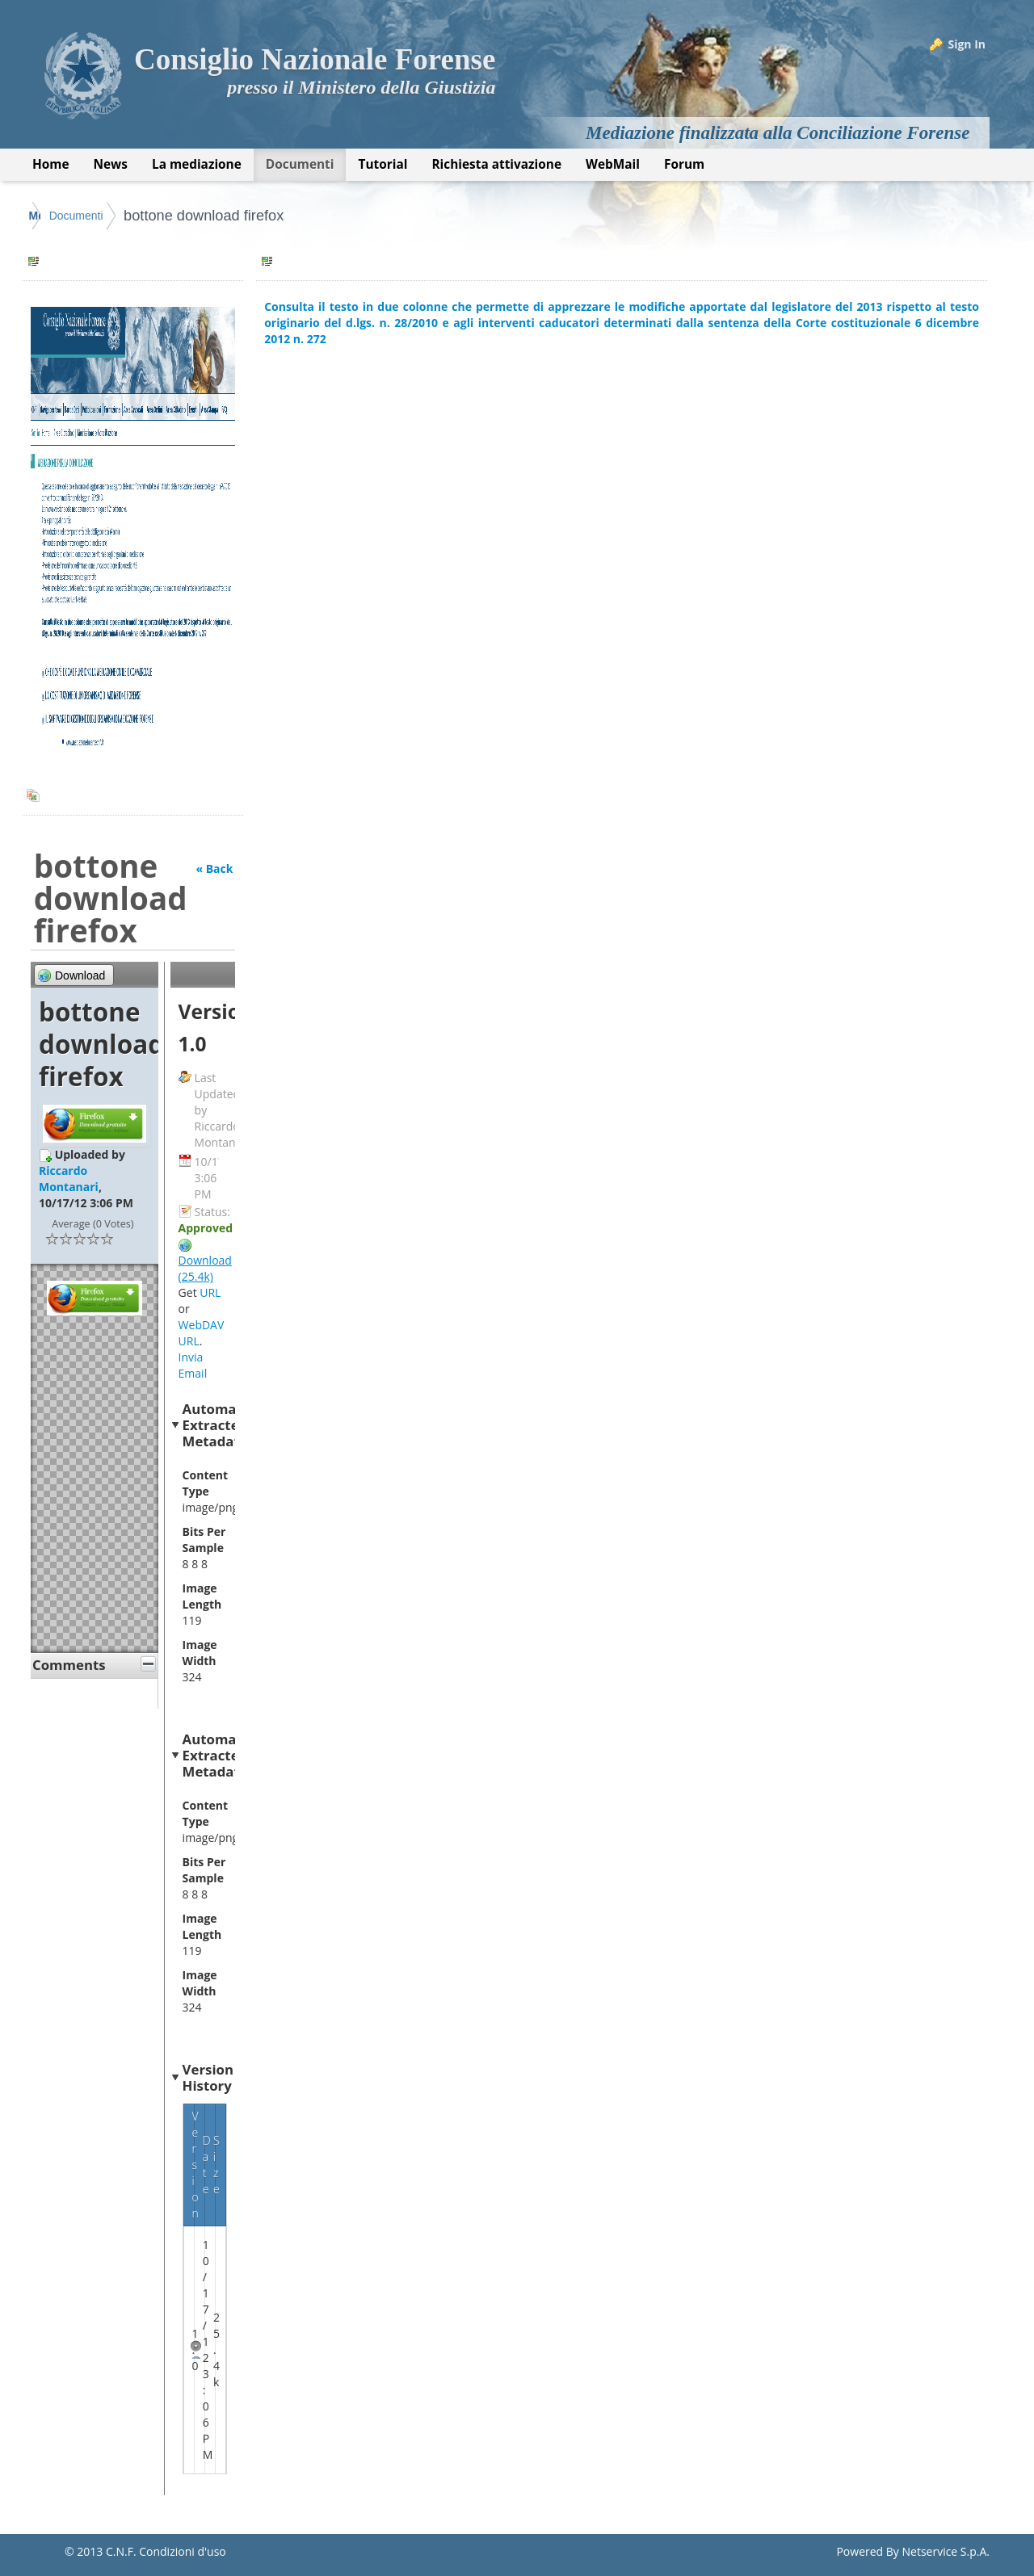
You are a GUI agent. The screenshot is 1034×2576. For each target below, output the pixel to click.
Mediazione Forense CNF (96, 215)
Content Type (205, 1483)
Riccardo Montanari (69, 1178)
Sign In (967, 44)
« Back (214, 868)
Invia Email (193, 1365)
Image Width (200, 1652)
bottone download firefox (338, 216)
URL (210, 1292)
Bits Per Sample (204, 1539)
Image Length (202, 1596)
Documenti (210, 215)
